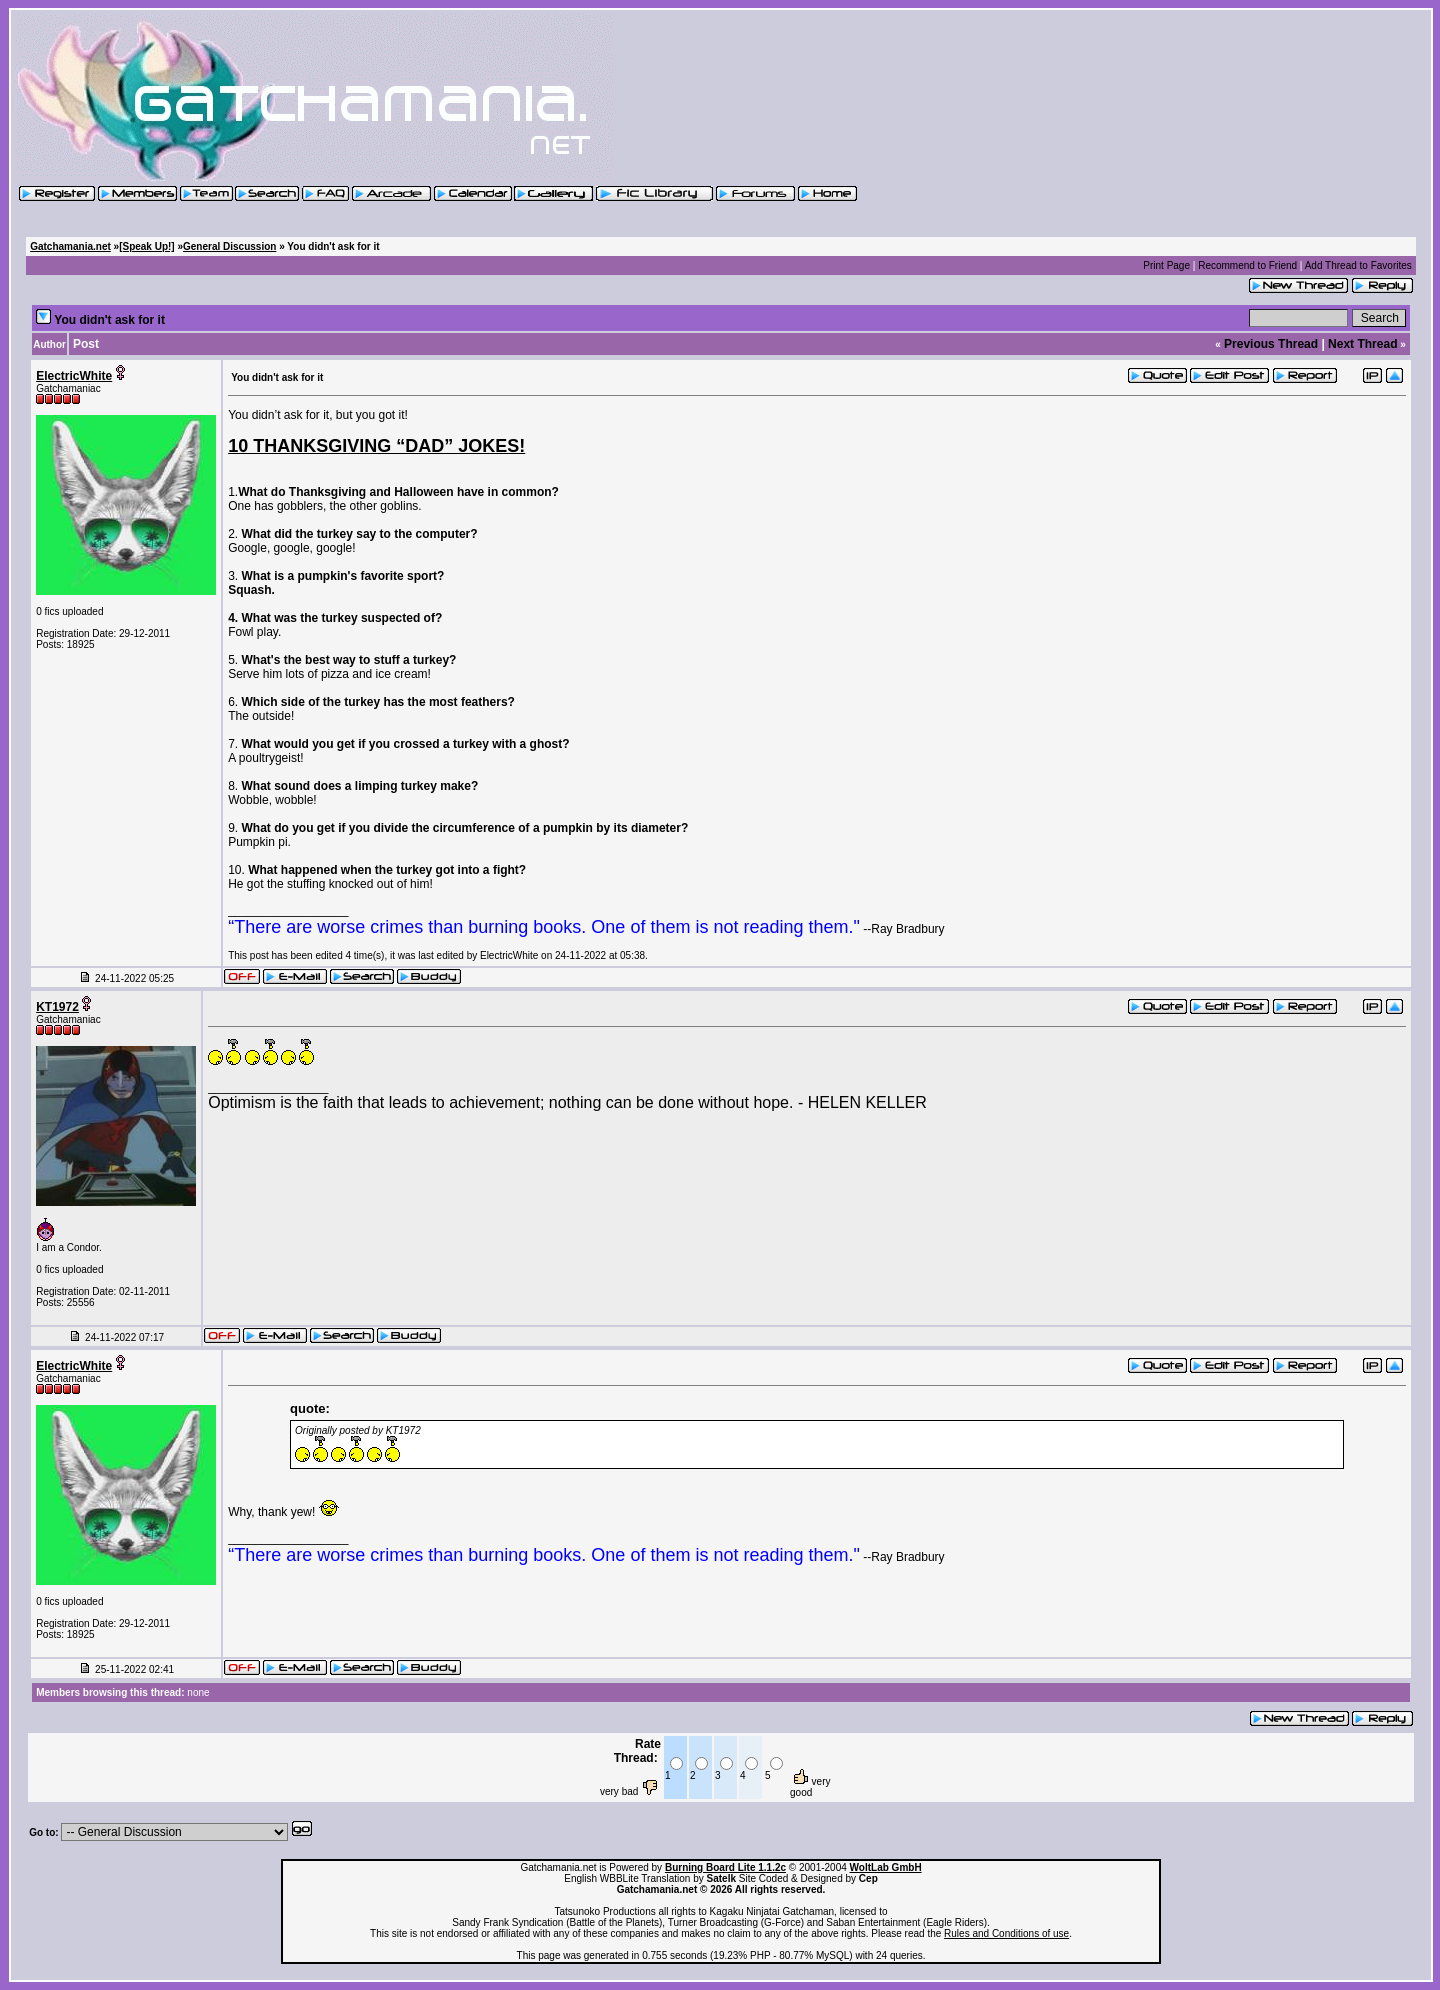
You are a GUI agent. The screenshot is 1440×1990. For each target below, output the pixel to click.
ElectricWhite (74, 376)
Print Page (1166, 265)
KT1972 (57, 1007)
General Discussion (229, 246)
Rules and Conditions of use (1006, 1933)
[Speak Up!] (147, 246)
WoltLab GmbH (886, 1867)
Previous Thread (1271, 344)
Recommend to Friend (1247, 265)
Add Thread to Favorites (1358, 265)
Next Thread (1362, 344)
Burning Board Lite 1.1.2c (725, 1867)
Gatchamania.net (70, 246)
